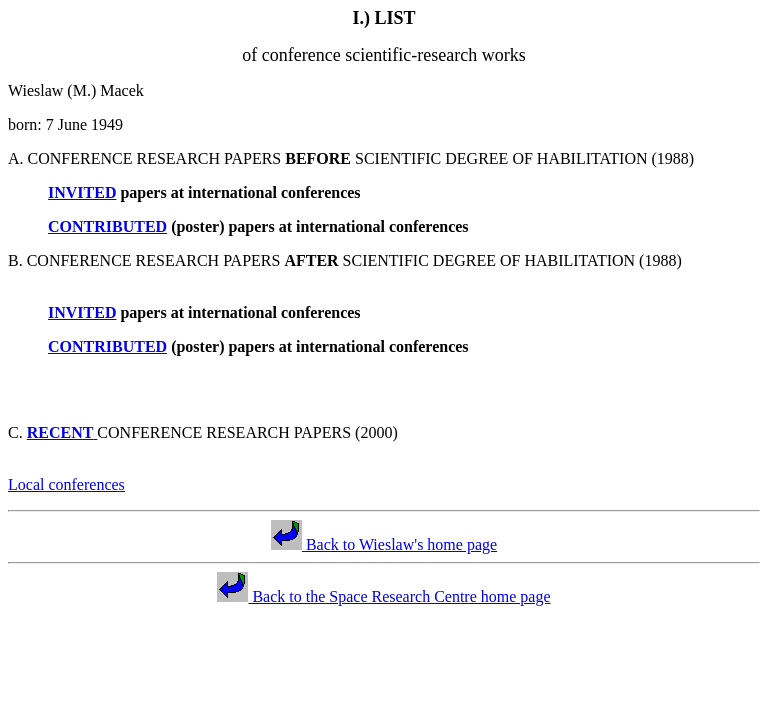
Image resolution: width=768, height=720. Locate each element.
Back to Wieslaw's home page (384, 544)
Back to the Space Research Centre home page (383, 596)
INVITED (82, 192)
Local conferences (66, 484)
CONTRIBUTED (107, 226)
